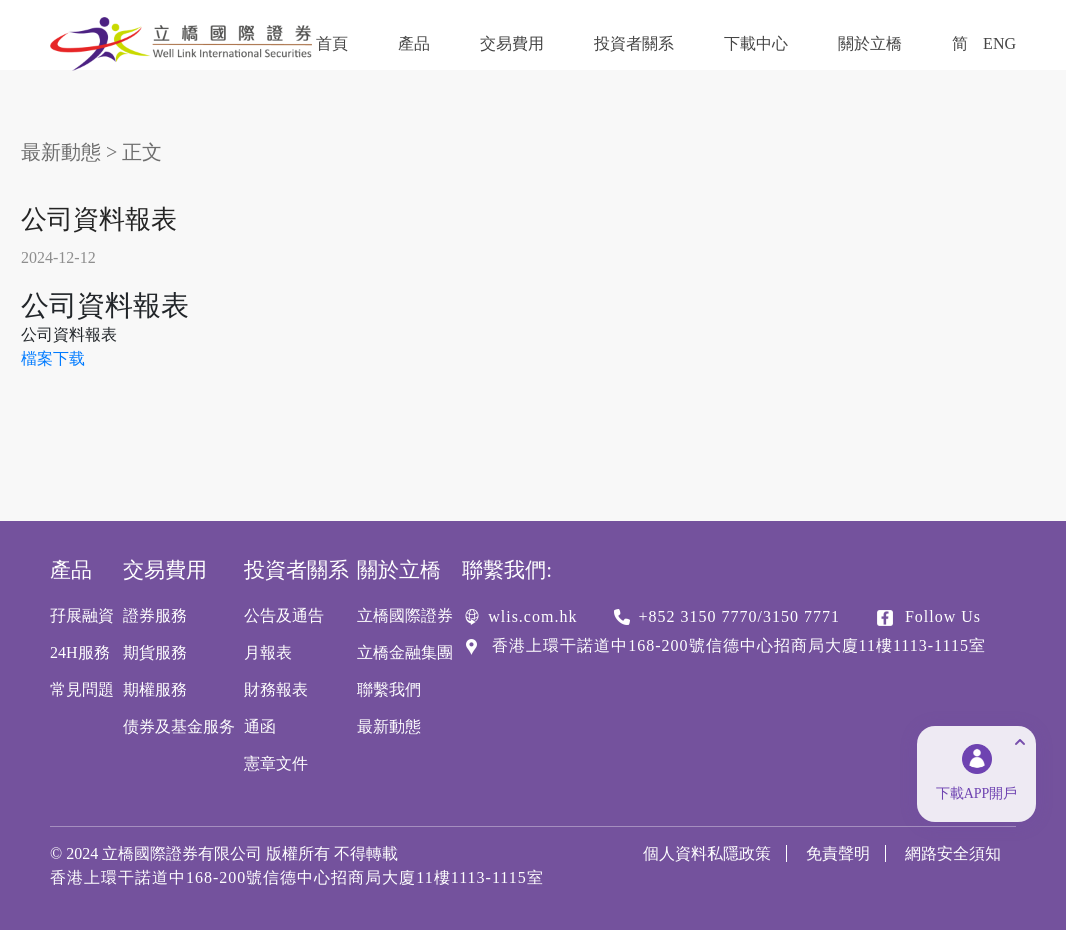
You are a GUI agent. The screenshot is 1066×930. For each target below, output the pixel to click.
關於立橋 (870, 43)
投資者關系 (634, 43)
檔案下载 (53, 358)
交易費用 (512, 43)
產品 (414, 43)
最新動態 (61, 152)
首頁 (332, 43)
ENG (999, 43)
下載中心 (756, 43)
